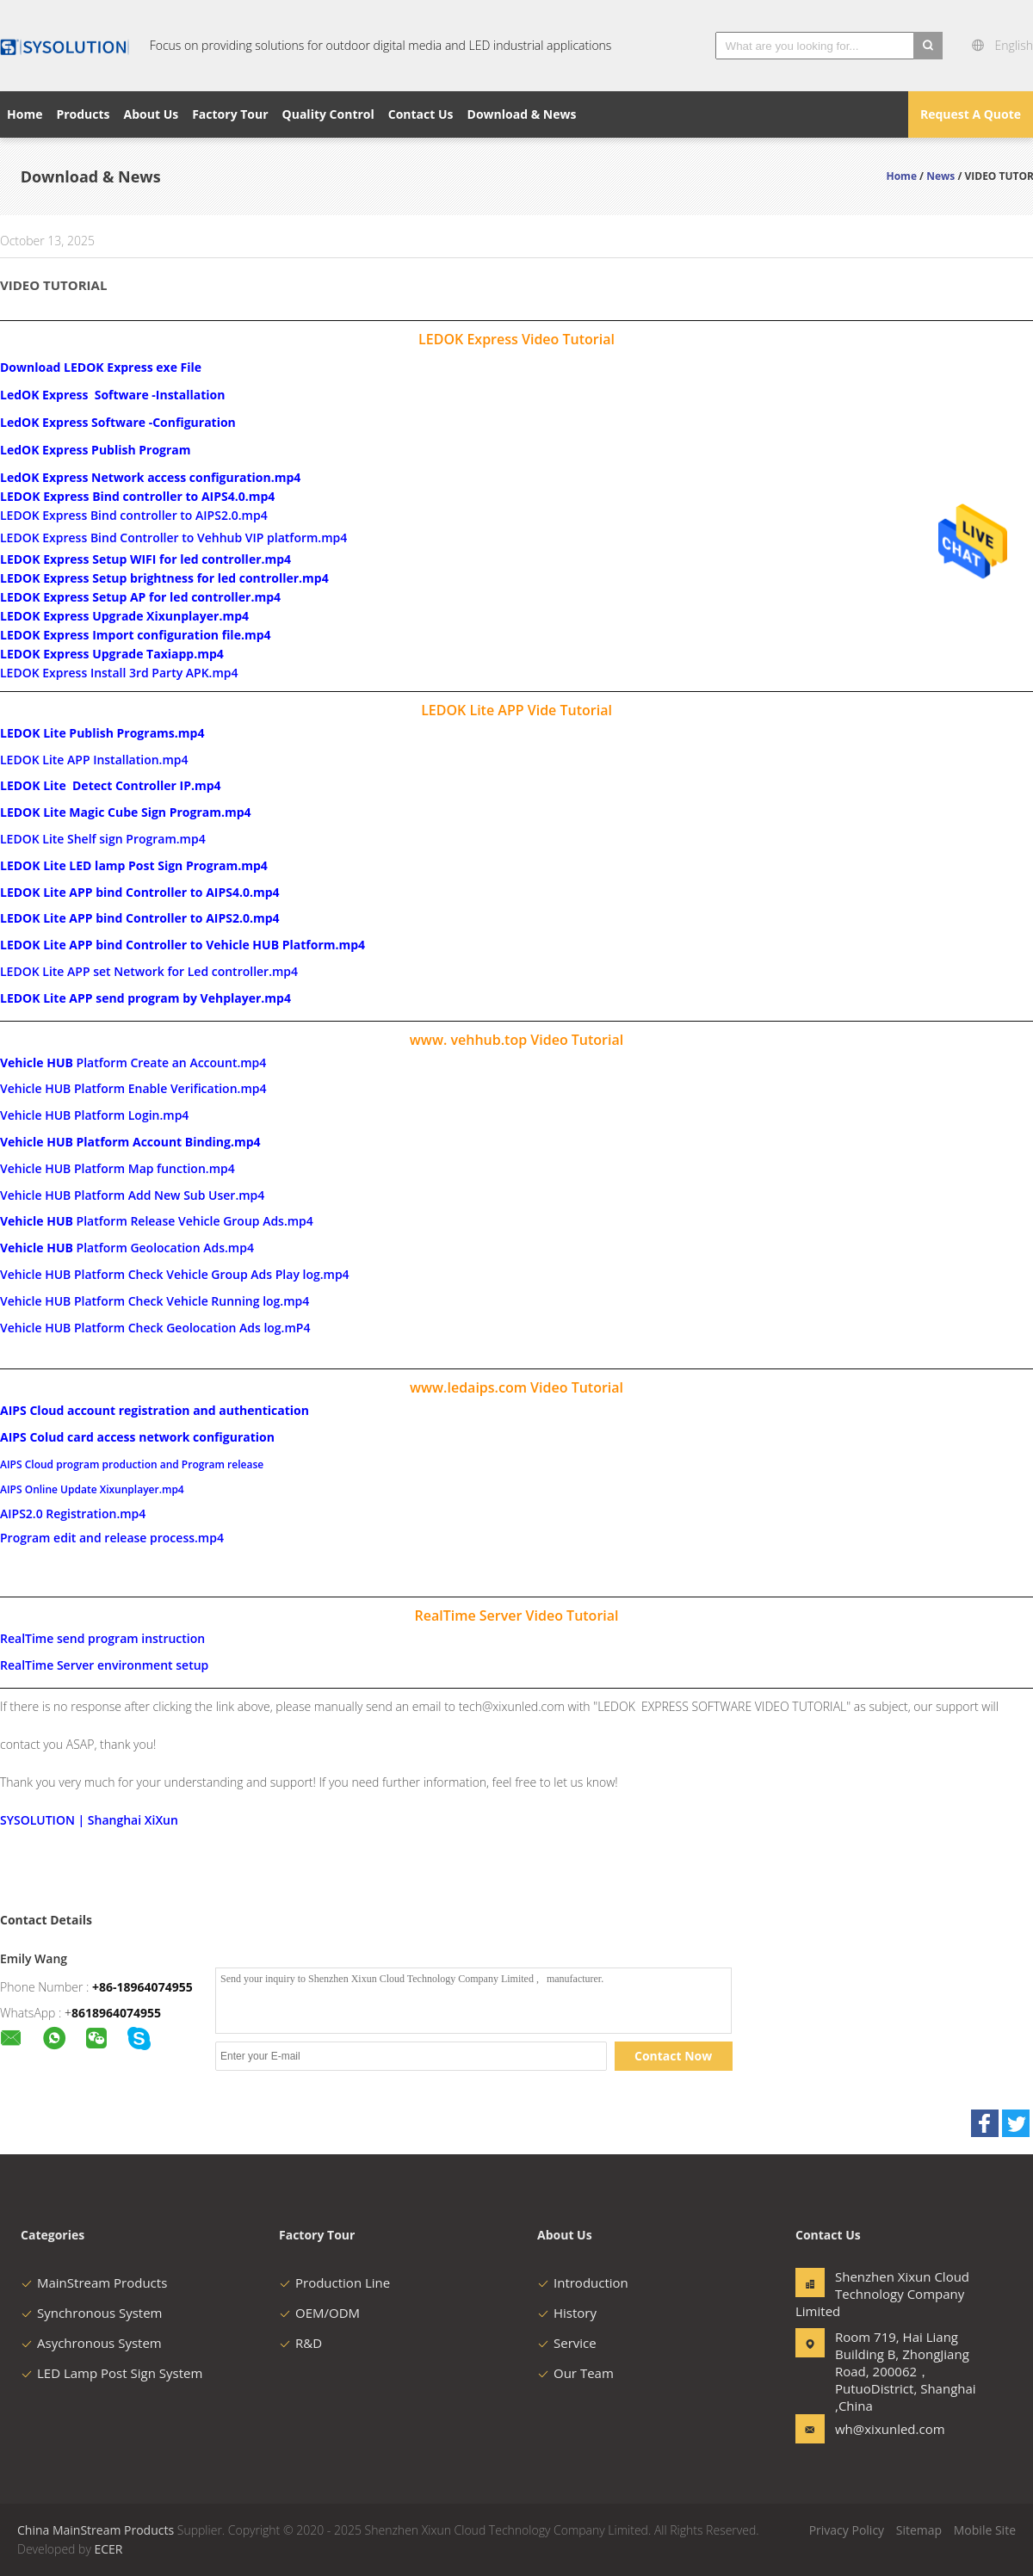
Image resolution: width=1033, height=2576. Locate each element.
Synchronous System (92, 2312)
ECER (108, 2549)
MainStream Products (94, 2282)
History (567, 2312)
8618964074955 (116, 2013)
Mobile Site (985, 2530)
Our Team (575, 2372)
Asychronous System (91, 2342)
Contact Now (673, 2056)
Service (567, 2342)
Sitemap (919, 2530)
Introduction (582, 2282)
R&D (300, 2342)
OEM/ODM (319, 2312)
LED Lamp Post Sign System (111, 2372)
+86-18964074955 (142, 1987)
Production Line (334, 2282)
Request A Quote (970, 114)
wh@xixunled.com (889, 2428)
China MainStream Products (95, 2530)
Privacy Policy (846, 2530)
